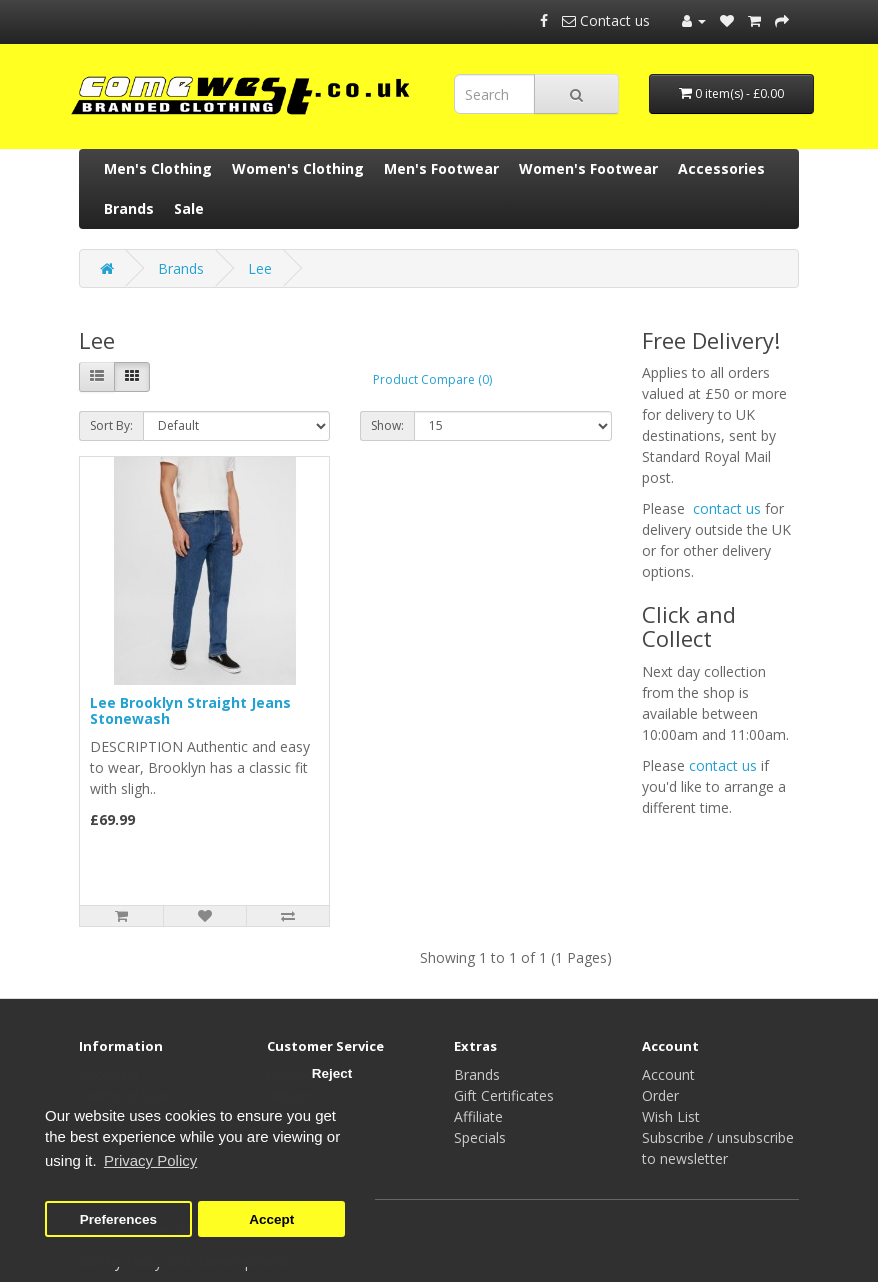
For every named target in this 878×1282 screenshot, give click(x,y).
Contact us (608, 20)
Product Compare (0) (432, 379)
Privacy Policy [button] (150, 1160)
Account (668, 1074)
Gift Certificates (504, 1095)
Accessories (721, 168)
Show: (387, 425)
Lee (260, 268)
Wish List (671, 1116)
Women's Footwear (588, 168)
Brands (129, 208)
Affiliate (478, 1116)
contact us (727, 508)
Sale (189, 208)
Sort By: (111, 425)
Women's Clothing (298, 168)
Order (660, 1095)
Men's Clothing (158, 168)
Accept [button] (271, 1219)
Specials (480, 1137)
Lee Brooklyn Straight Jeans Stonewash (190, 710)
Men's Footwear (441, 168)
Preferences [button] (118, 1219)
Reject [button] (332, 1073)
